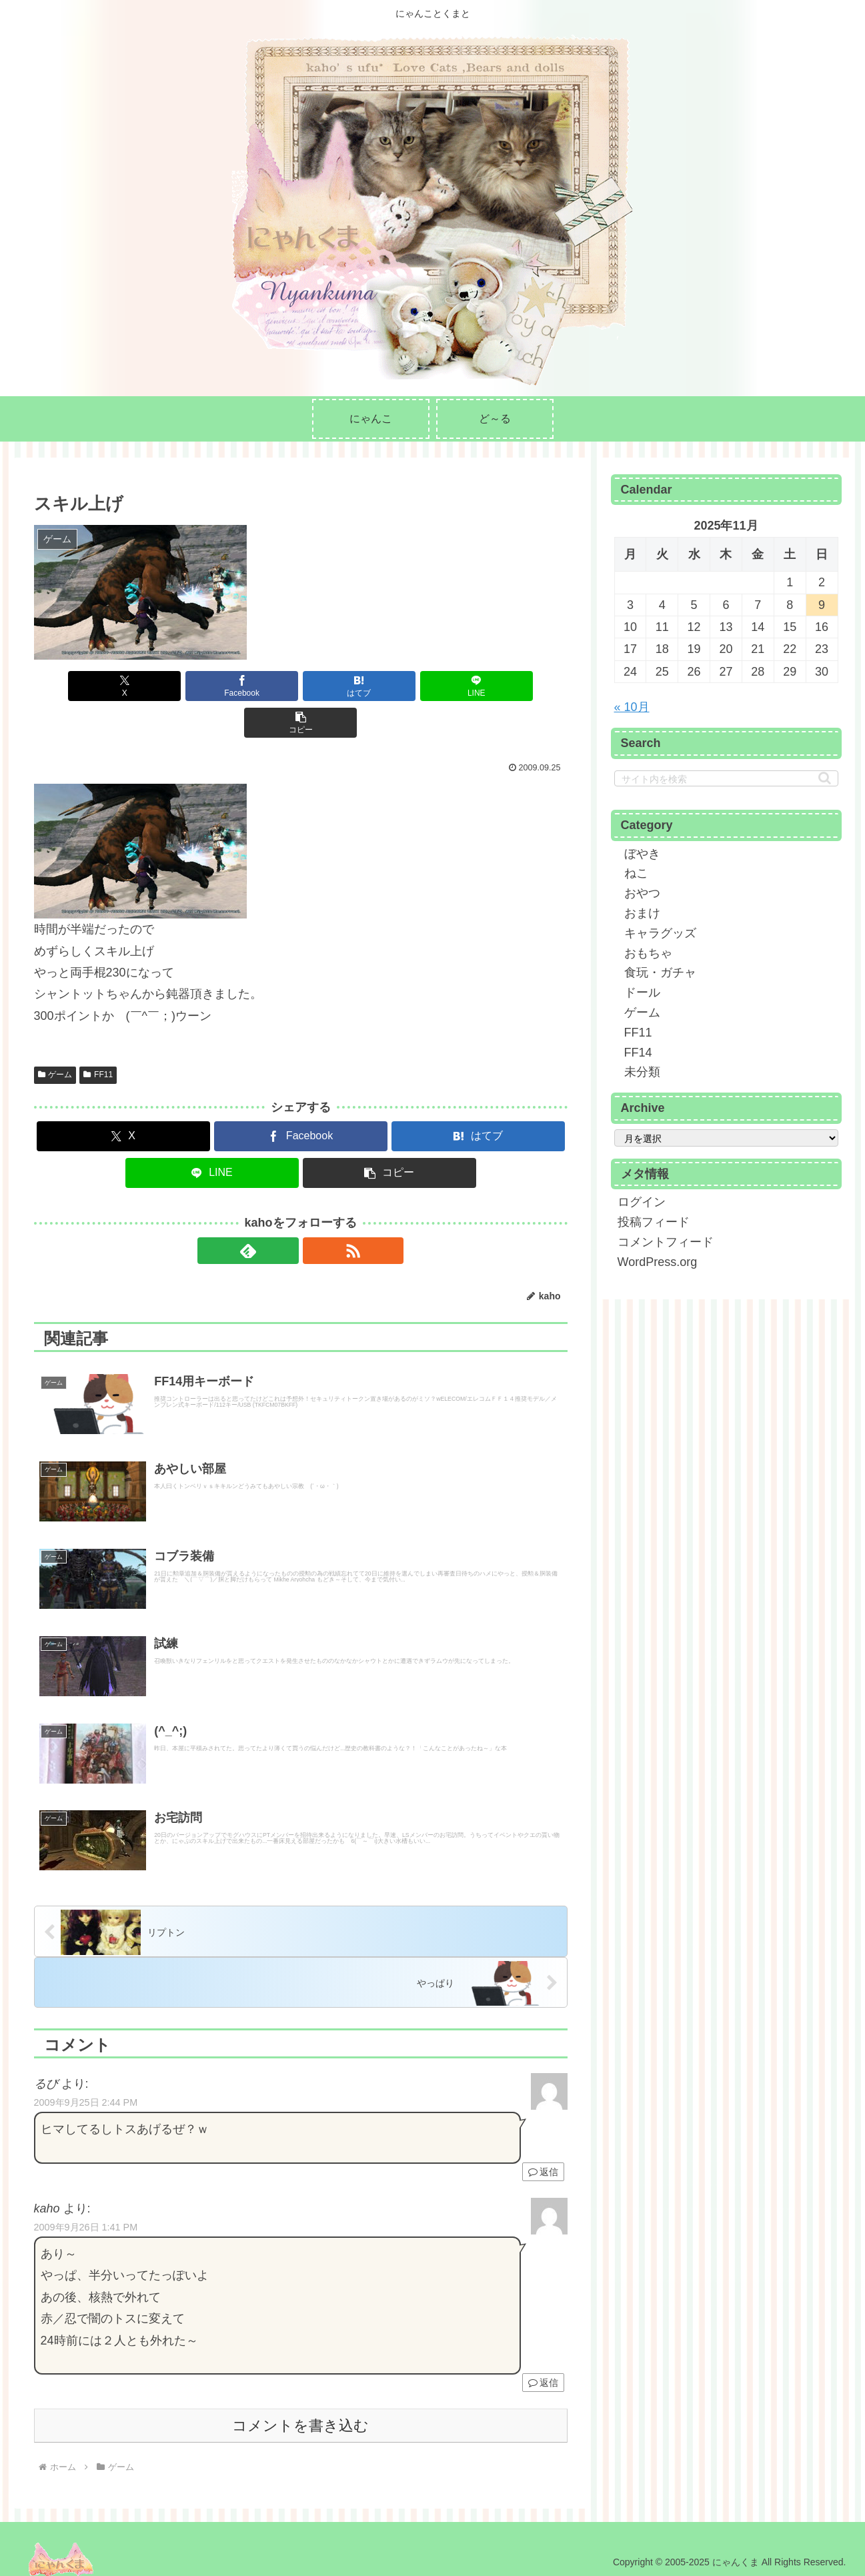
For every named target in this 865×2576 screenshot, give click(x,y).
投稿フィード (654, 1222)
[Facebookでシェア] (210, 686)
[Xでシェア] (121, 686)
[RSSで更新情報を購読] (316, 1214)
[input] (726, 778)
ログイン (642, 1202)
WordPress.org (658, 1262)
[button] (479, 686)
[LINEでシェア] (390, 686)
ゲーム (55, 1038)
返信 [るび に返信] (543, 2165)
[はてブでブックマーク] (300, 686)
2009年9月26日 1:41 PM (86, 2221)
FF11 (98, 1038)
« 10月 (632, 707)
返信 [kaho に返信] (543, 2377)
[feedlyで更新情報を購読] (285, 1214)
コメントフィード (666, 1242)
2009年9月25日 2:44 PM (86, 2097)
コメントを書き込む (300, 2420)
